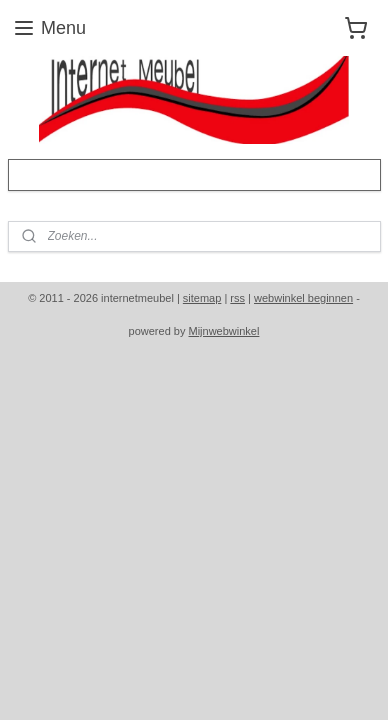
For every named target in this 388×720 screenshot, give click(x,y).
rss (237, 298)
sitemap (202, 298)
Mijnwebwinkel (224, 331)
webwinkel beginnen (303, 298)
